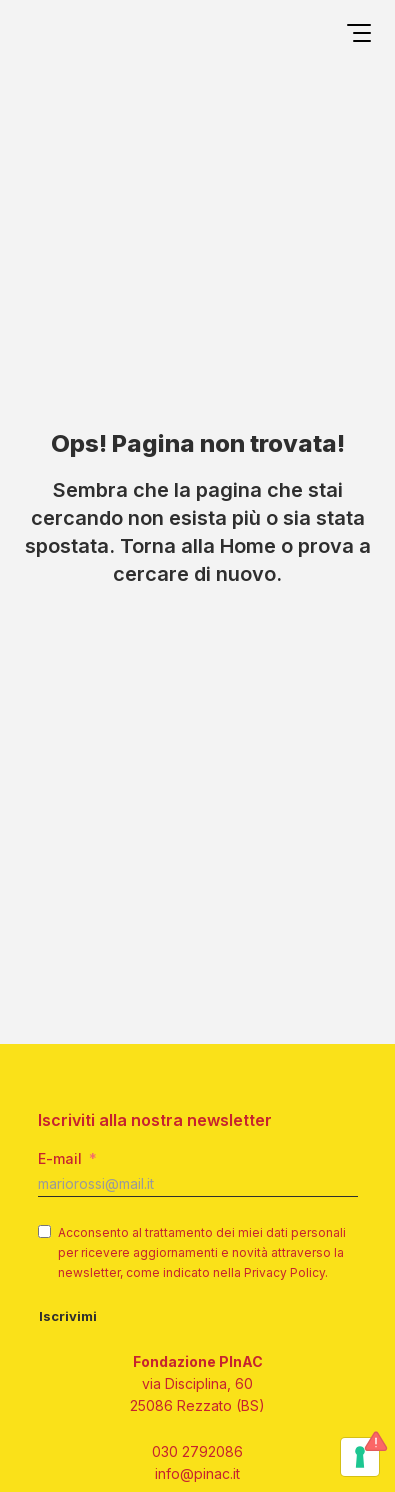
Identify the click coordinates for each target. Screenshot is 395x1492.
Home (248, 546)
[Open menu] (359, 36)
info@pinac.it (197, 1473)
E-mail (60, 1158)
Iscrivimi (68, 1316)
